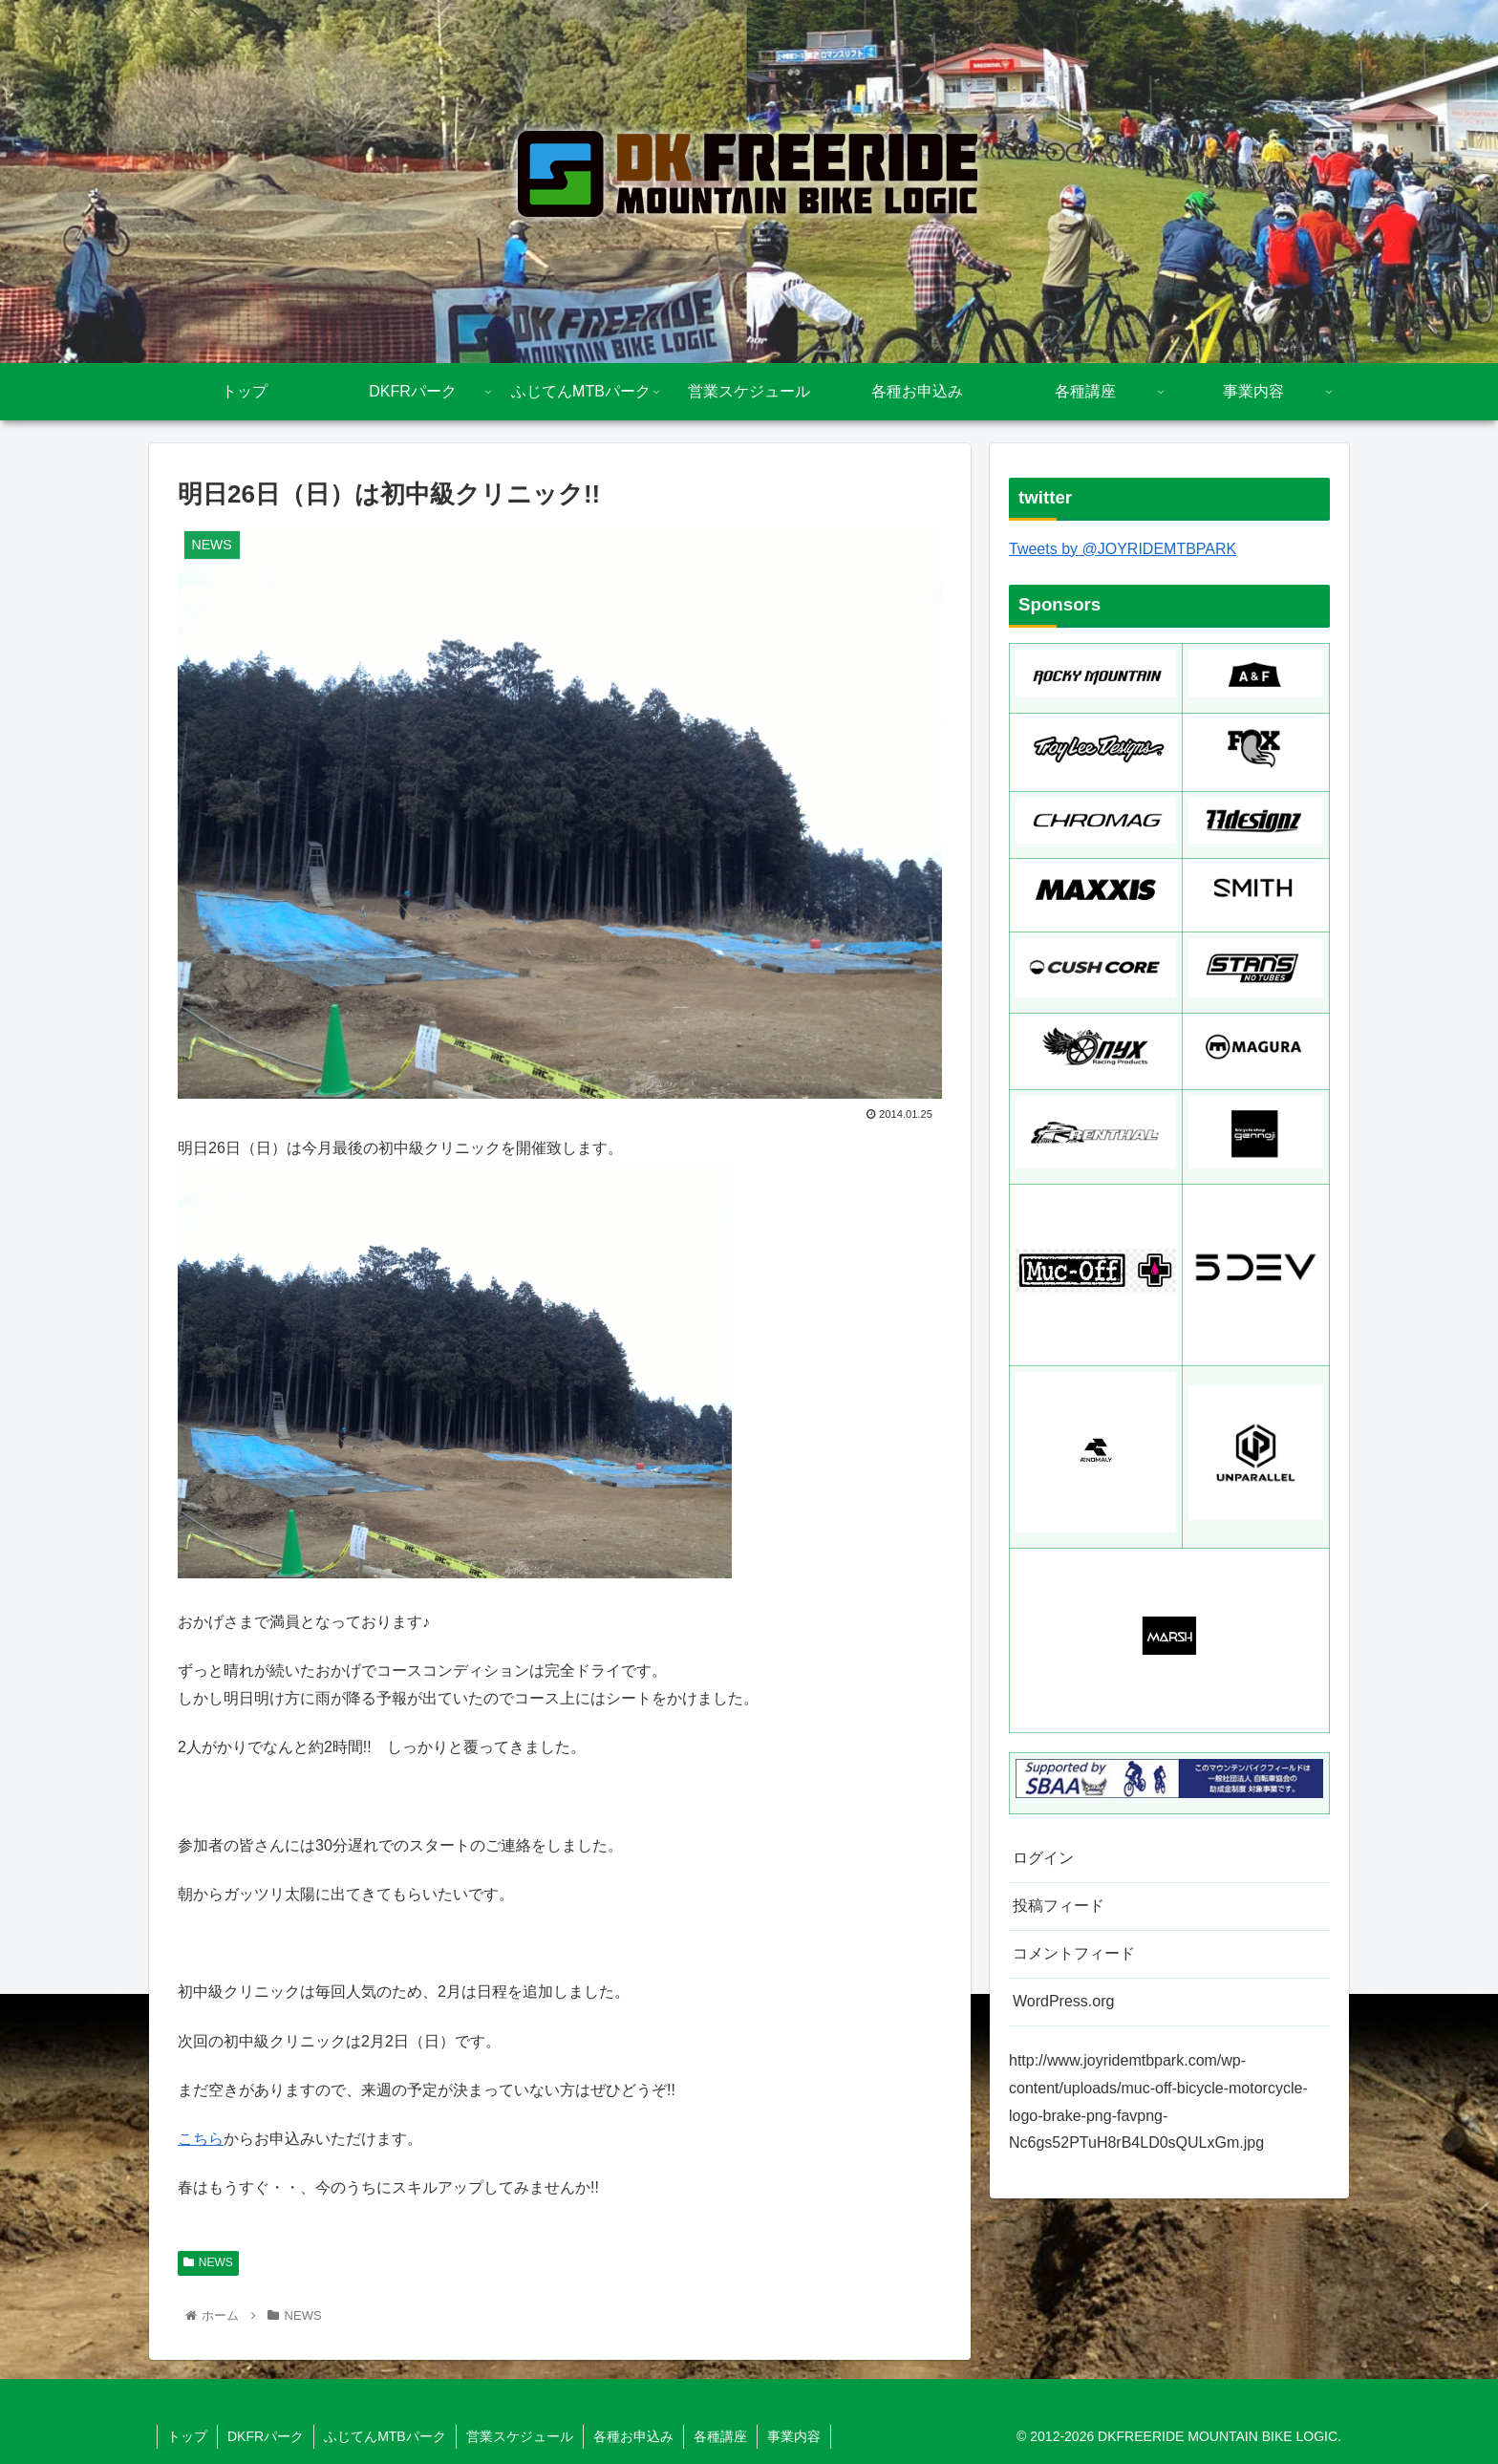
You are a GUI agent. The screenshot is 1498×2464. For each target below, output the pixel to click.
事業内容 (794, 2436)
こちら (201, 2139)
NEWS (208, 2262)
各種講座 (720, 2436)
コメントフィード (1074, 1953)
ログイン (1043, 1858)
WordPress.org (1063, 2001)
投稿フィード (1058, 1905)
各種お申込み (633, 2436)
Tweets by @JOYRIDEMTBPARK (1122, 549)
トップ (187, 2436)
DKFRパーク (265, 2436)
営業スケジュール (519, 2436)
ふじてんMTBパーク (385, 2436)
